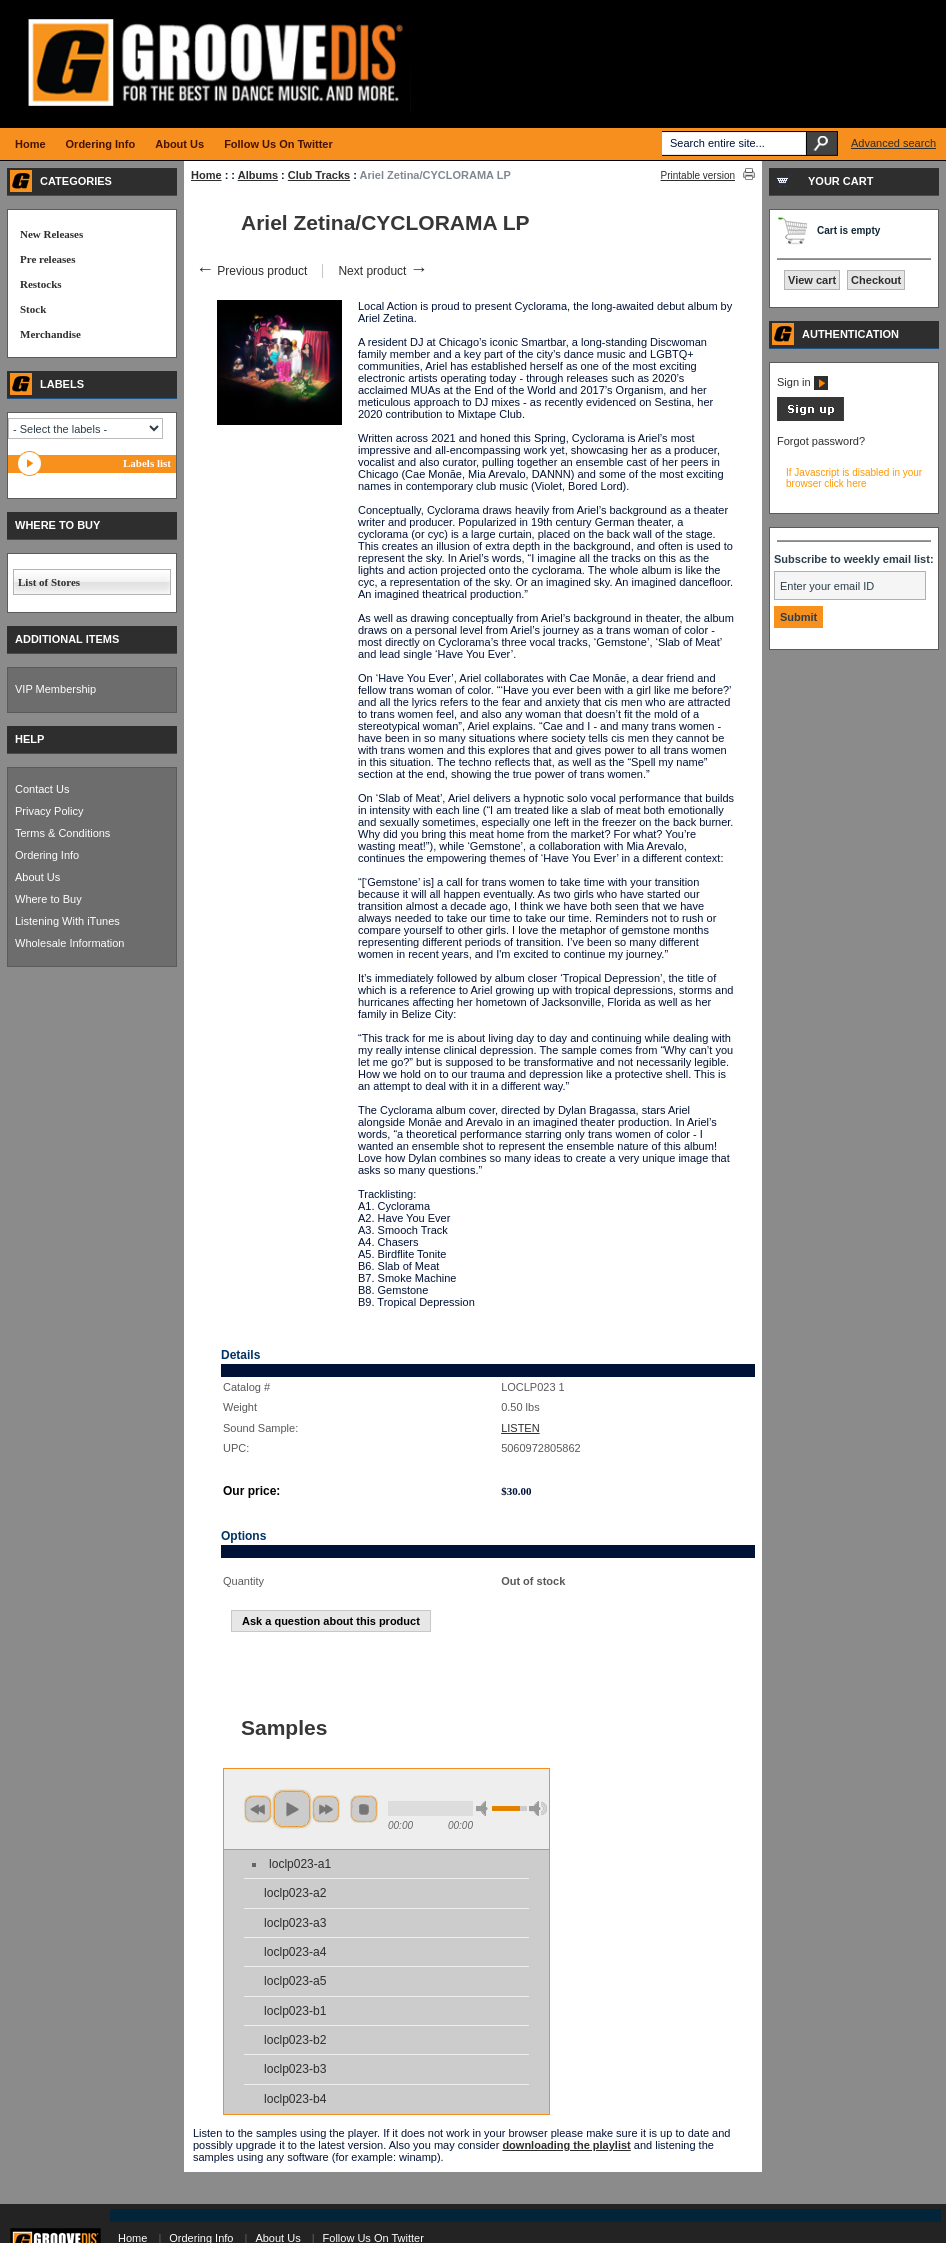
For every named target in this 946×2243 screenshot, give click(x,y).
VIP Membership (55, 689)
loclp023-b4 (295, 2099)
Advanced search (893, 143)
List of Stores (49, 582)
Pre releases (47, 259)
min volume (485, 1808)
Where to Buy (48, 899)
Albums (258, 175)
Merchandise (50, 334)
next (326, 1809)
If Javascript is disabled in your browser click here (854, 478)
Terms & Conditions (62, 833)
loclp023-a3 (295, 1923)
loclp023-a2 (295, 1893)
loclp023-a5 (295, 1981)
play (292, 1809)
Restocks (41, 284)
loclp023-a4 (295, 1952)
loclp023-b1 (295, 2011)
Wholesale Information (69, 943)
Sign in (802, 382)
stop (364, 1809)
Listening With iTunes (67, 921)
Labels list (147, 463)
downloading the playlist (566, 2145)
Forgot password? (821, 441)
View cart (812, 280)
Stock (33, 309)
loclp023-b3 (295, 2069)
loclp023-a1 (300, 1864)
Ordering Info (47, 855)
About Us (37, 877)
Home (206, 175)
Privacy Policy (49, 811)
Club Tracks (319, 175)
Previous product (251, 271)
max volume (538, 1808)
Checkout (876, 280)
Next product (382, 271)
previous (258, 1809)
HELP (29, 739)
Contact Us (42, 789)
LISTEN (520, 1428)
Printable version (698, 175)
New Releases (51, 234)
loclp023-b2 (295, 2040)
